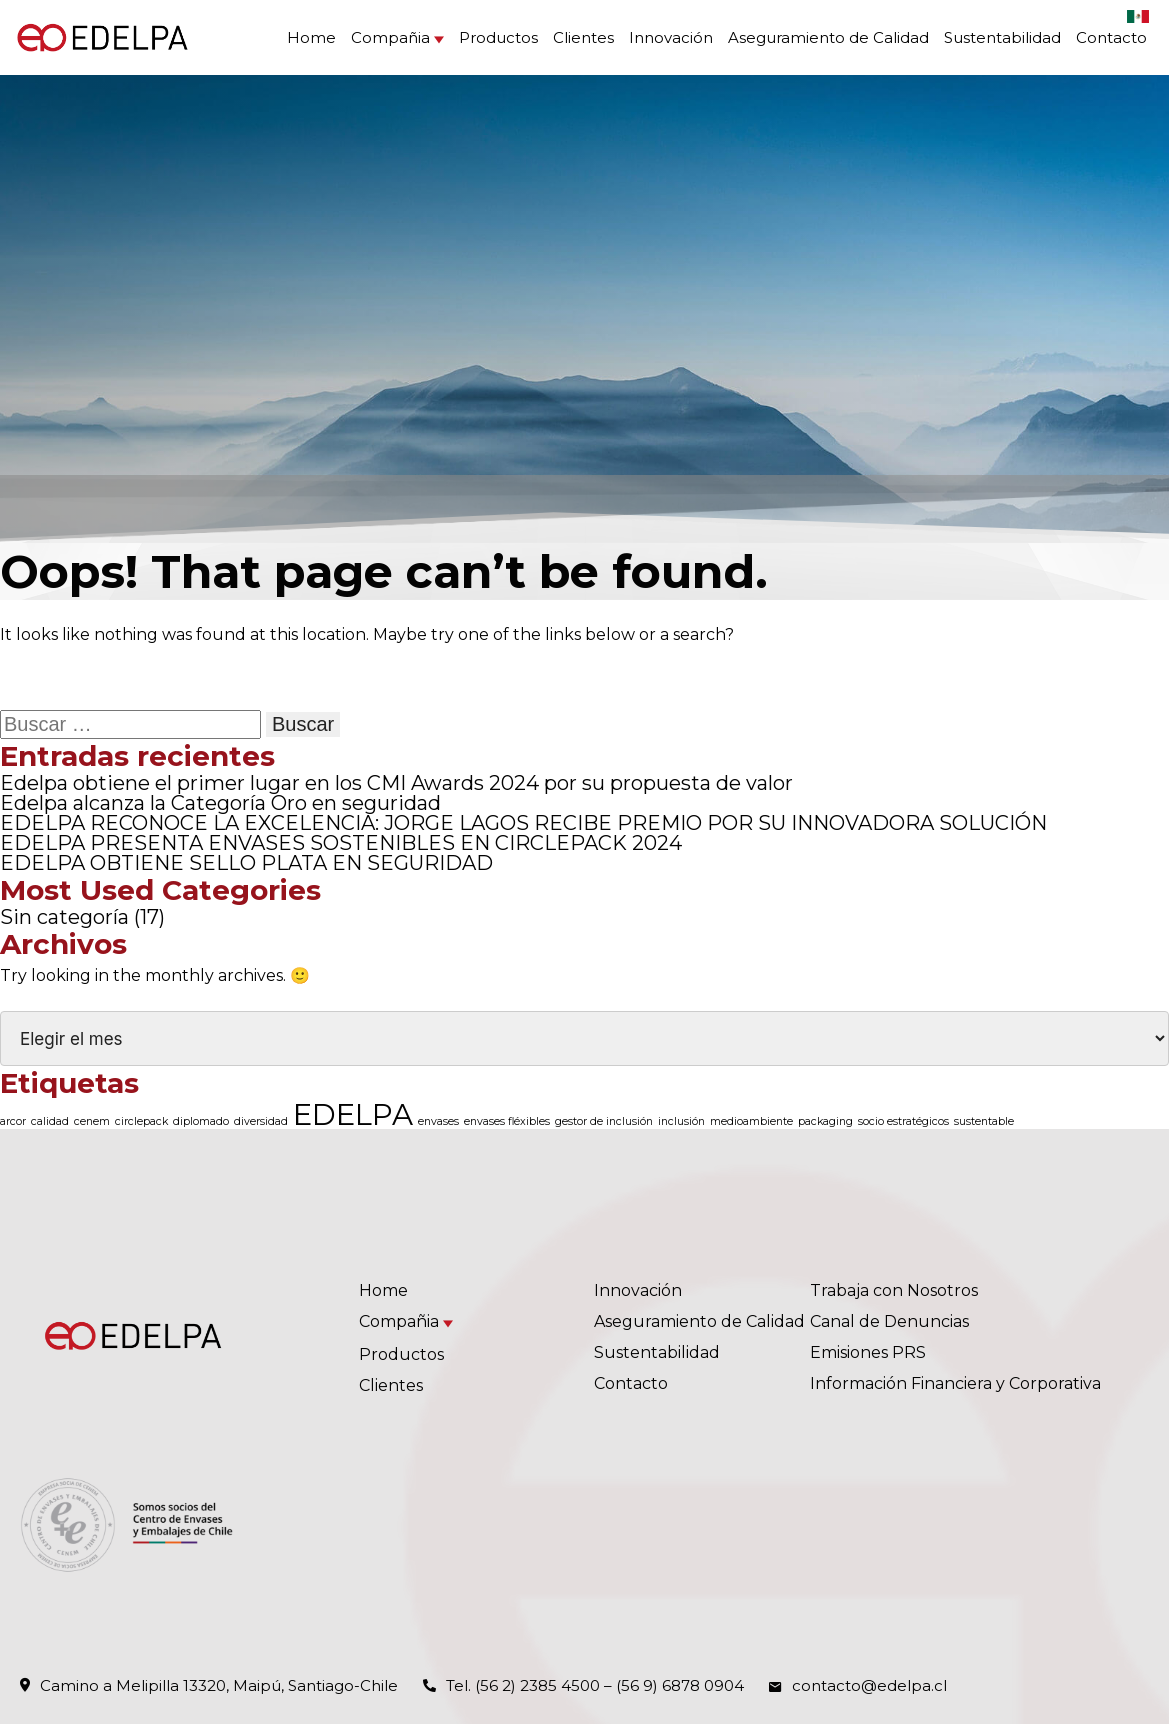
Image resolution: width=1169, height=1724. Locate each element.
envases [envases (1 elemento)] (438, 1121)
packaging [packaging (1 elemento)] (825, 1121)
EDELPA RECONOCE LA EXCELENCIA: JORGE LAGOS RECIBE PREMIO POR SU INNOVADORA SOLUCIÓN (523, 823)
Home (311, 37)
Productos (498, 37)
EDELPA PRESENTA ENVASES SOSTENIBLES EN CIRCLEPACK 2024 (341, 843)
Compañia (390, 37)
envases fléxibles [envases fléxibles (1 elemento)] (507, 1121)
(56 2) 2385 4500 (537, 1685)
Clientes (583, 37)
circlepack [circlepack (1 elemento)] (141, 1121)
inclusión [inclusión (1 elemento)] (681, 1121)
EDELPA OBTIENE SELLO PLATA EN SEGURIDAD (246, 863)
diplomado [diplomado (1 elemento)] (201, 1121)
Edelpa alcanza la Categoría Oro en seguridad (220, 803)
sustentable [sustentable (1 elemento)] (984, 1121)
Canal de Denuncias (889, 1321)
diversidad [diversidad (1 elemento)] (261, 1121)
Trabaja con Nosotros (894, 1290)
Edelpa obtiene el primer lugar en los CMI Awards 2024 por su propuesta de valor (396, 783)
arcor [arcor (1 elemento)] (13, 1121)
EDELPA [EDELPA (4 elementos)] (353, 1114)
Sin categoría (64, 917)
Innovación (671, 37)
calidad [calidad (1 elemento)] (50, 1121)
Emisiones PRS (868, 1352)
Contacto (1111, 37)
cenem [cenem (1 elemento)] (92, 1121)
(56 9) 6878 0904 (680, 1685)
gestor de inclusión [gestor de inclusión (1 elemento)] (604, 1121)
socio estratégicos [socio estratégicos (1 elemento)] (903, 1121)
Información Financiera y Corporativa (955, 1383)
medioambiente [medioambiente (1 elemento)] (751, 1121)
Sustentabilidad (1002, 37)
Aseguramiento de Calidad (828, 37)
